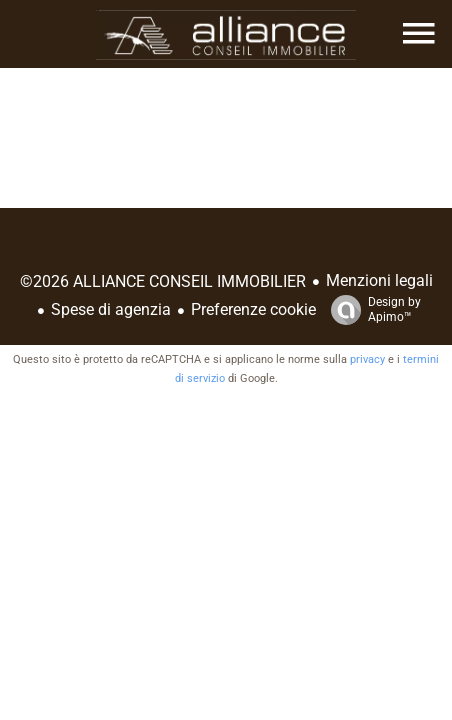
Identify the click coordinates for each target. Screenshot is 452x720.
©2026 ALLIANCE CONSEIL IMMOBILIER (163, 281)
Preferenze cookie (253, 309)
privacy (367, 359)
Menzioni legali (379, 280)
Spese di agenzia (111, 309)
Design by (371, 310)
